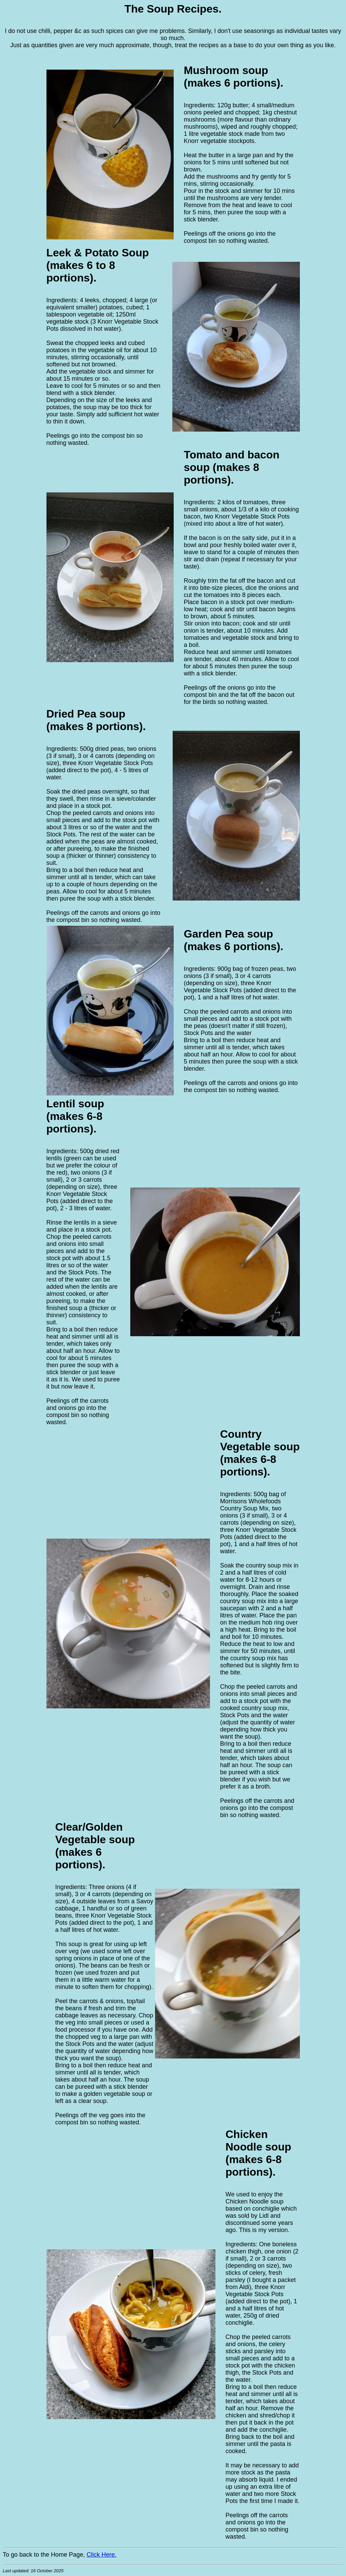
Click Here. (101, 2554)
